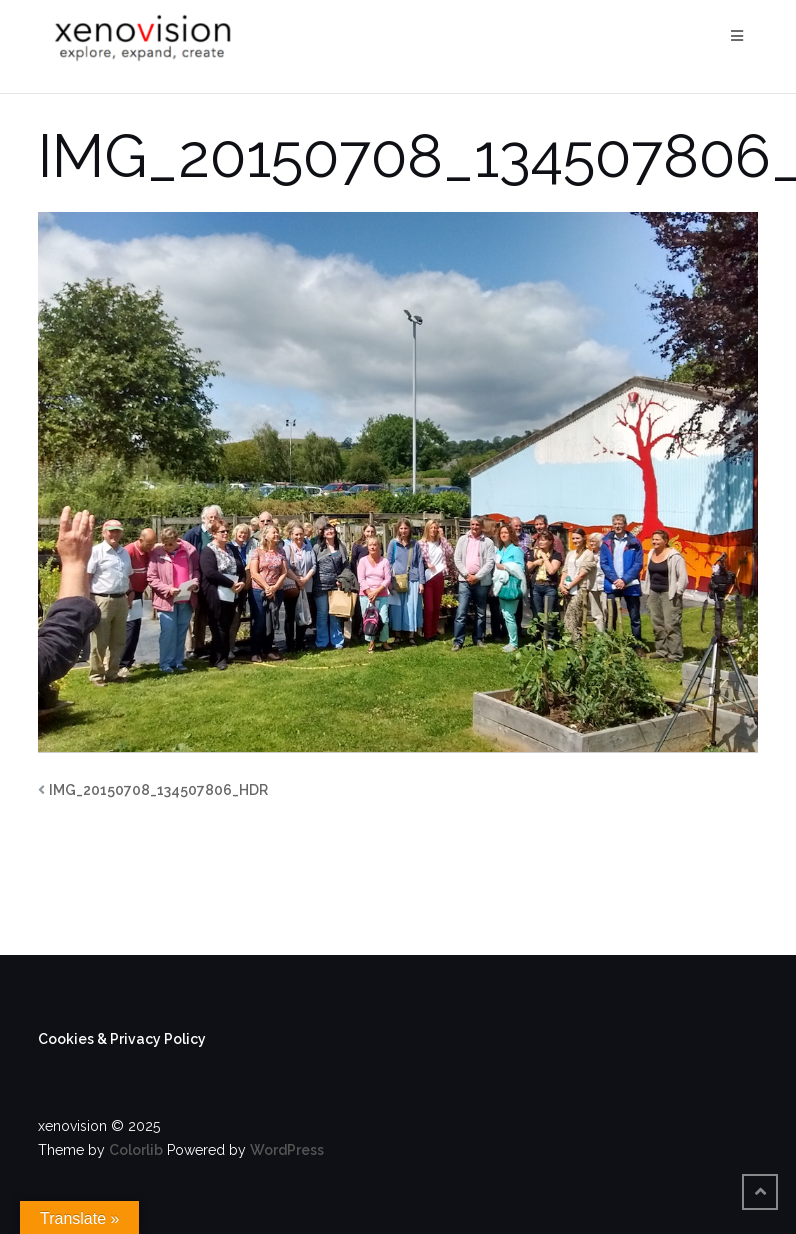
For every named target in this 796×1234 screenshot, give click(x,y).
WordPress (287, 1150)
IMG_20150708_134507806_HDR (158, 790)
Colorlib (136, 1150)
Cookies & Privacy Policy (122, 1039)
